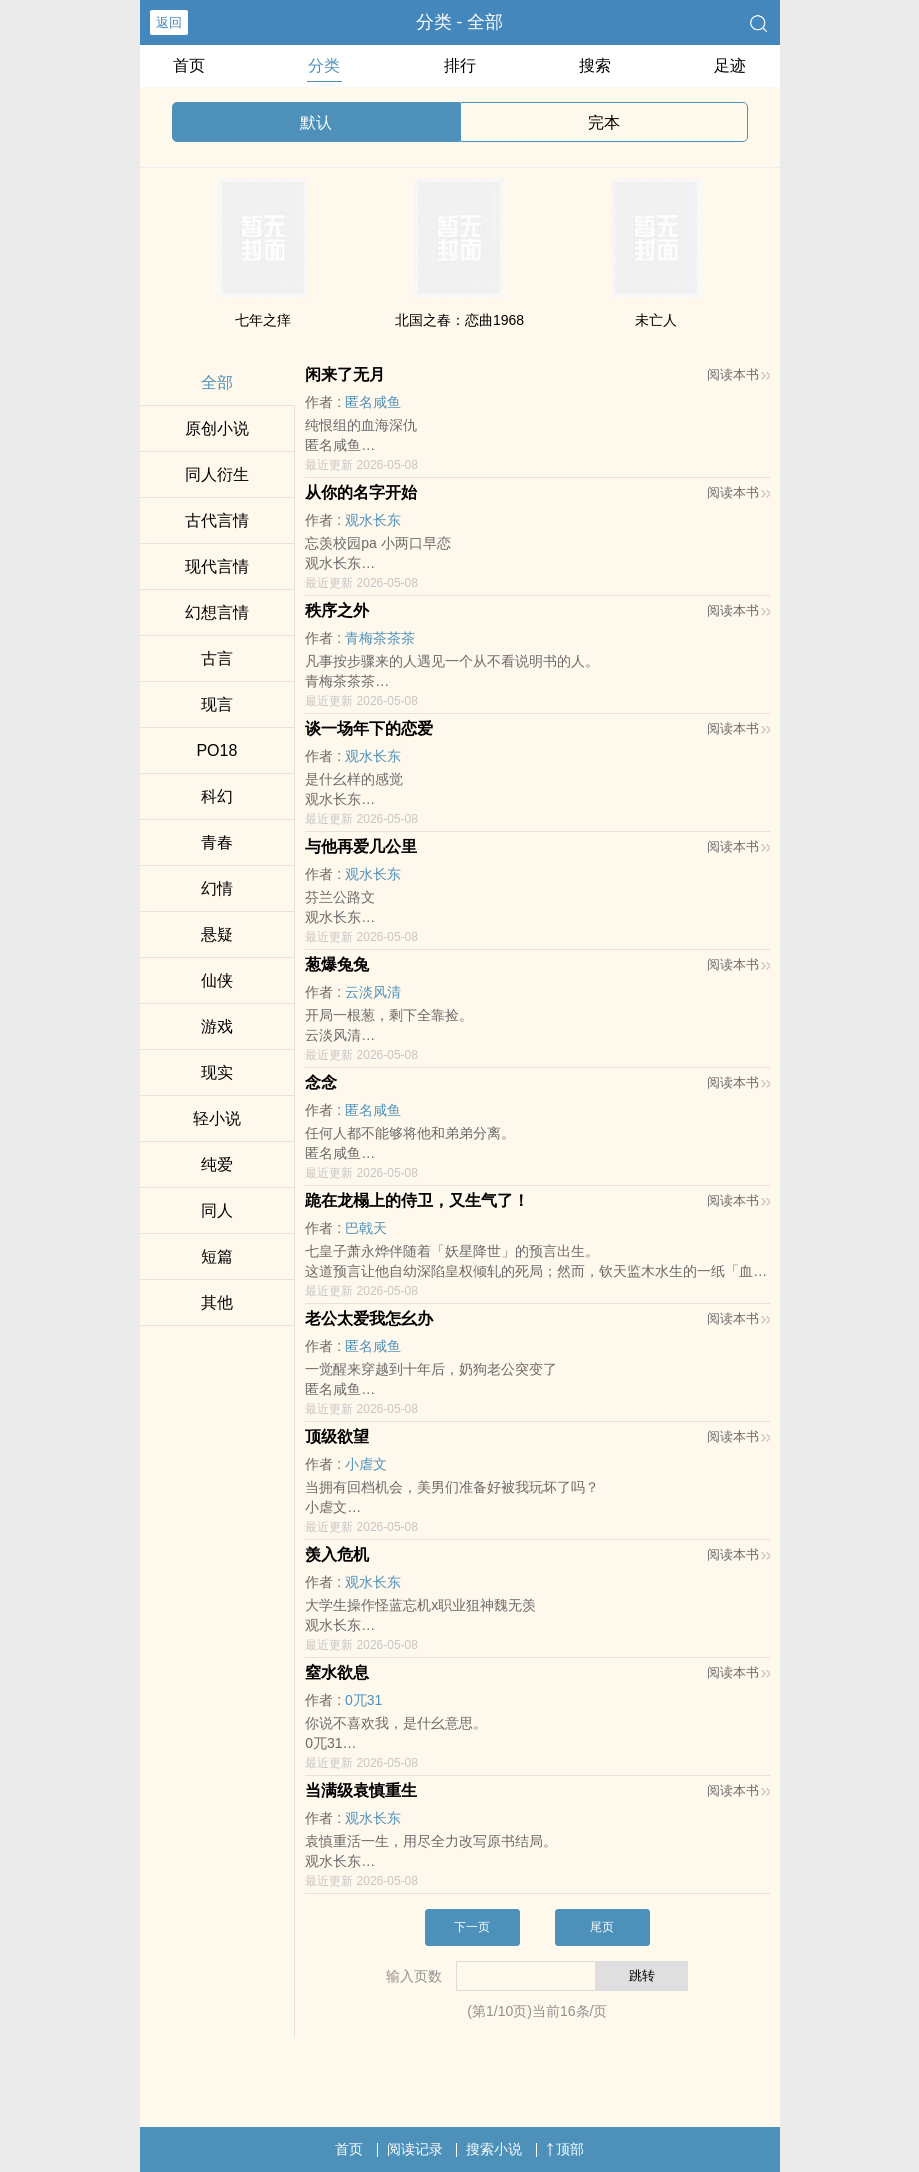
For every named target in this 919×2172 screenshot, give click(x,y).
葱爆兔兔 (337, 964)
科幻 (217, 796)
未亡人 (656, 320)
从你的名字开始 (361, 492)
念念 (321, 1082)
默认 (316, 122)
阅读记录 (415, 2149)
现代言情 (217, 566)
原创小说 (217, 428)
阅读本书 (738, 374)
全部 (217, 382)
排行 (460, 65)
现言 (217, 704)
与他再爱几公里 (361, 846)
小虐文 (366, 1464)
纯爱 (217, 1164)
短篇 (217, 1256)
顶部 (565, 2149)
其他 (217, 1302)
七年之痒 (263, 320)
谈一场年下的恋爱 (369, 728)
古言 (217, 658)
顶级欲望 (337, 1436)
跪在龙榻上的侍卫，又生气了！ (417, 1200)
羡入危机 (337, 1554)
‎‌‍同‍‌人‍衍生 (217, 474)
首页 (189, 65)
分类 (324, 65)
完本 (604, 122)
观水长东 (373, 520)
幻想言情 (217, 612)
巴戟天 (366, 1228)
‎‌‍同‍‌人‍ (217, 1210)
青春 (217, 842)
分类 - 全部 (460, 22)
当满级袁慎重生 (361, 1790)
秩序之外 (337, 610)
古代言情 (217, 520)
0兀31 (363, 1700)
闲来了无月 (345, 374)
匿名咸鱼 (373, 402)
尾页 (602, 1927)
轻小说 (217, 1118)
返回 (169, 22)
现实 (217, 1072)
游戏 (217, 1026)
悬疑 (217, 934)
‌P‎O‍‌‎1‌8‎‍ (216, 750)
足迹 (730, 65)
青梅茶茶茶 (380, 638)
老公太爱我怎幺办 (369, 1318)
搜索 (595, 65)
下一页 (472, 1927)
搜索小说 (494, 2149)
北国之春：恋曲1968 (459, 320)
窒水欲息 (337, 1672)
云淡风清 (373, 992)
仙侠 (217, 980)
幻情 (217, 888)
